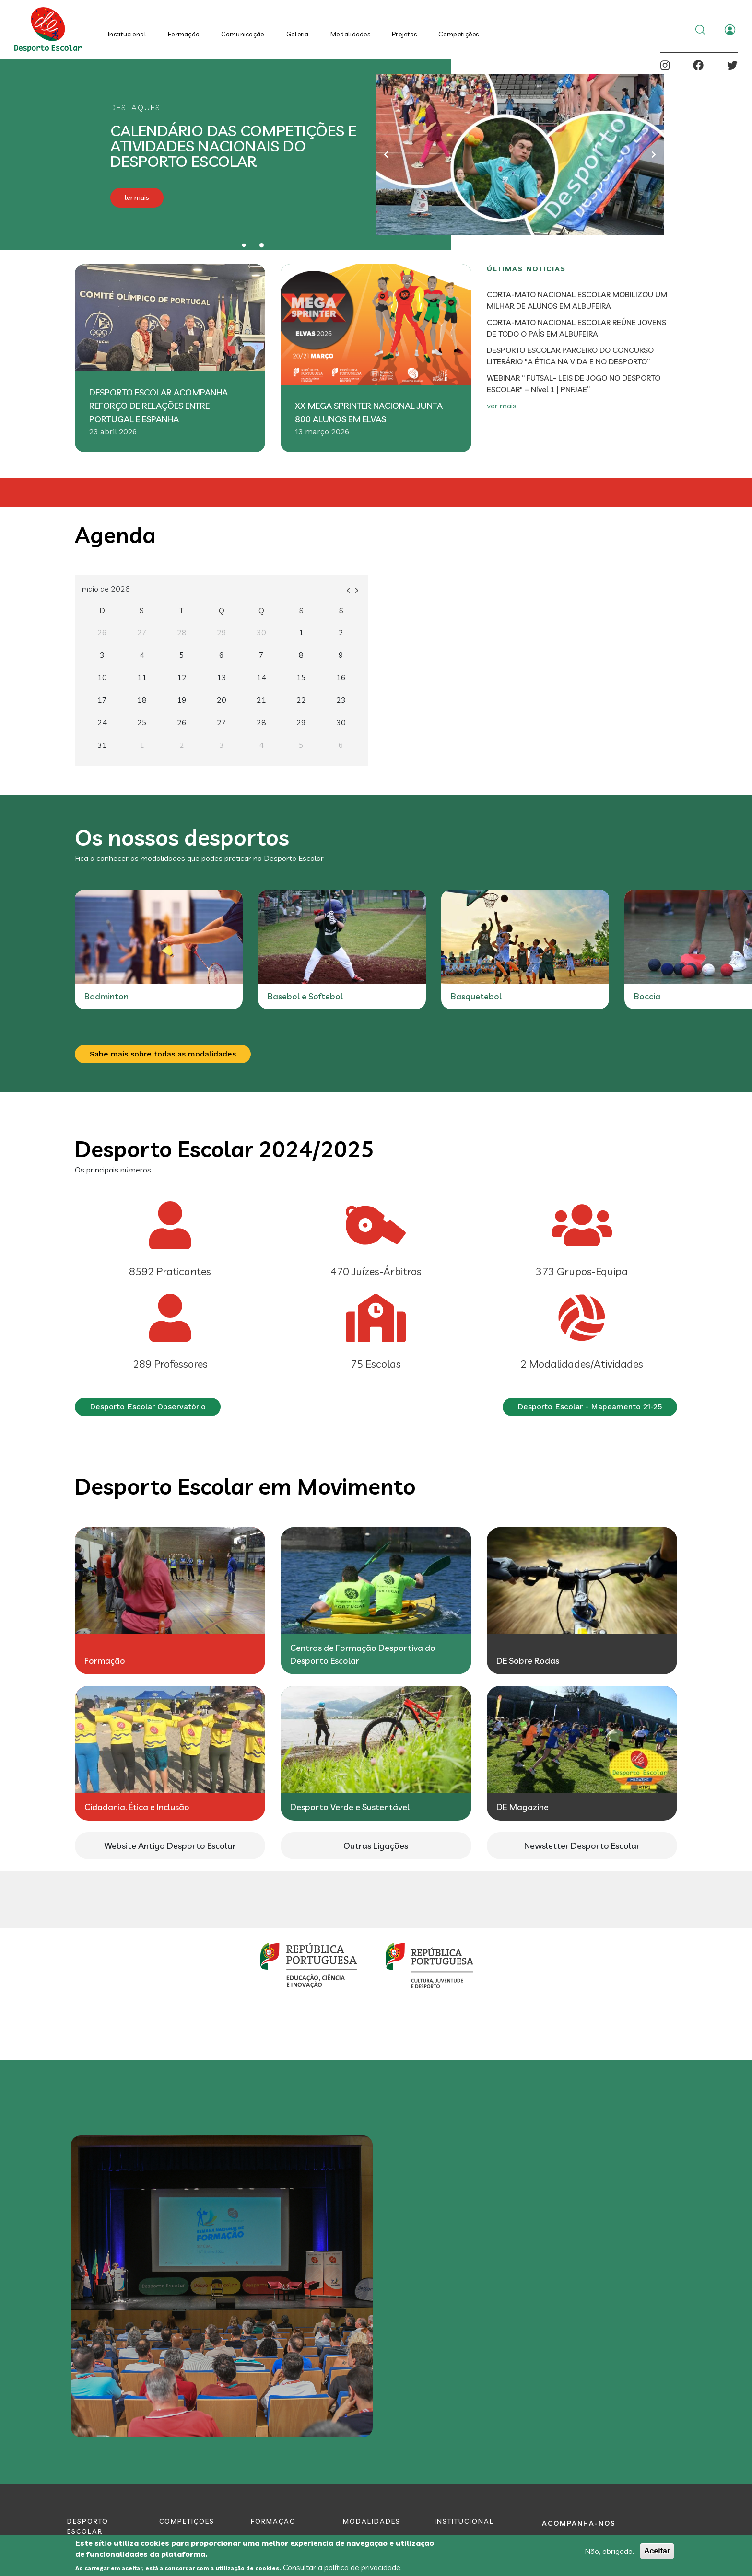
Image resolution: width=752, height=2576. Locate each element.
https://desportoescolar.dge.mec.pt (170, 1845)
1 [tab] (243, 245)
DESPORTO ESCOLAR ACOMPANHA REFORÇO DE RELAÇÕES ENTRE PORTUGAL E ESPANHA (158, 406)
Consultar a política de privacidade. (342, 2567)
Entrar (730, 29)
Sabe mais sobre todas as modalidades (163, 1053)
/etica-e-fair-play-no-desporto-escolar (170, 1753)
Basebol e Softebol (671, 996)
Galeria (297, 34)
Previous (386, 154)
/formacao (170, 1600)
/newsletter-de (582, 1845)
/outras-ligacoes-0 (376, 1845)
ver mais (502, 405)
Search (700, 29)
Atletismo (287, 996)
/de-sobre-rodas (582, 1600)
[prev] (348, 589)
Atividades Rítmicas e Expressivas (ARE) (150, 1001)
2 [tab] (261, 245)
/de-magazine (582, 1753)
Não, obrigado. (609, 2551)
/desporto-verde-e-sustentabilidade (376, 1753)
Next (654, 154)
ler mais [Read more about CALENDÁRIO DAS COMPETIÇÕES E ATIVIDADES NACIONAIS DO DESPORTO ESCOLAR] (137, 197)
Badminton (473, 996)
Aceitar (657, 2551)
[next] (356, 589)
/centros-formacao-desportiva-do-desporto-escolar (376, 1600)
